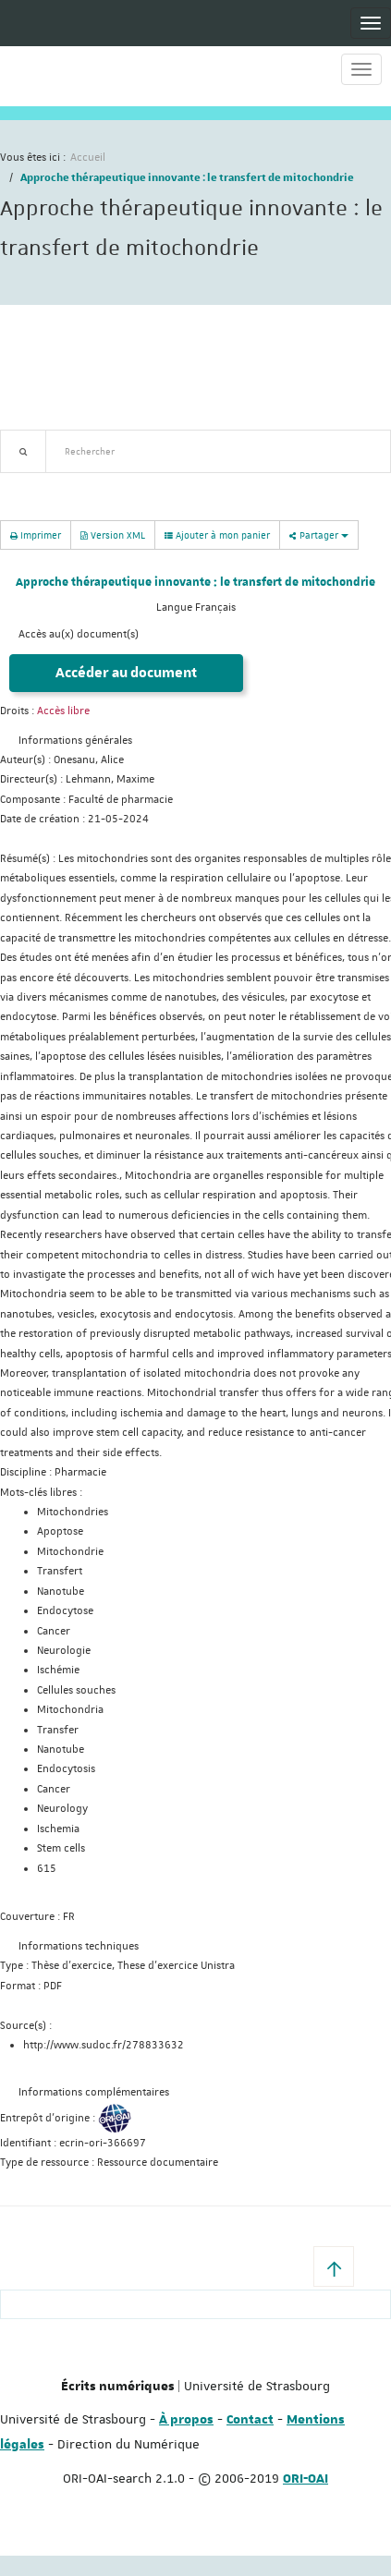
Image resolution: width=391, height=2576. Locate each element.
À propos (186, 2420)
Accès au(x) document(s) (78, 634)
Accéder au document (126, 673)
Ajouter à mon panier (217, 535)
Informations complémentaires (93, 2092)
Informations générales (75, 740)
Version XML (112, 534)
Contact (250, 2420)
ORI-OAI (305, 2479)
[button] (333, 2266)
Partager (318, 534)
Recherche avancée (48, 484)
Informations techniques (78, 1946)
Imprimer (35, 534)
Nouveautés (129, 484)
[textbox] (217, 451)
